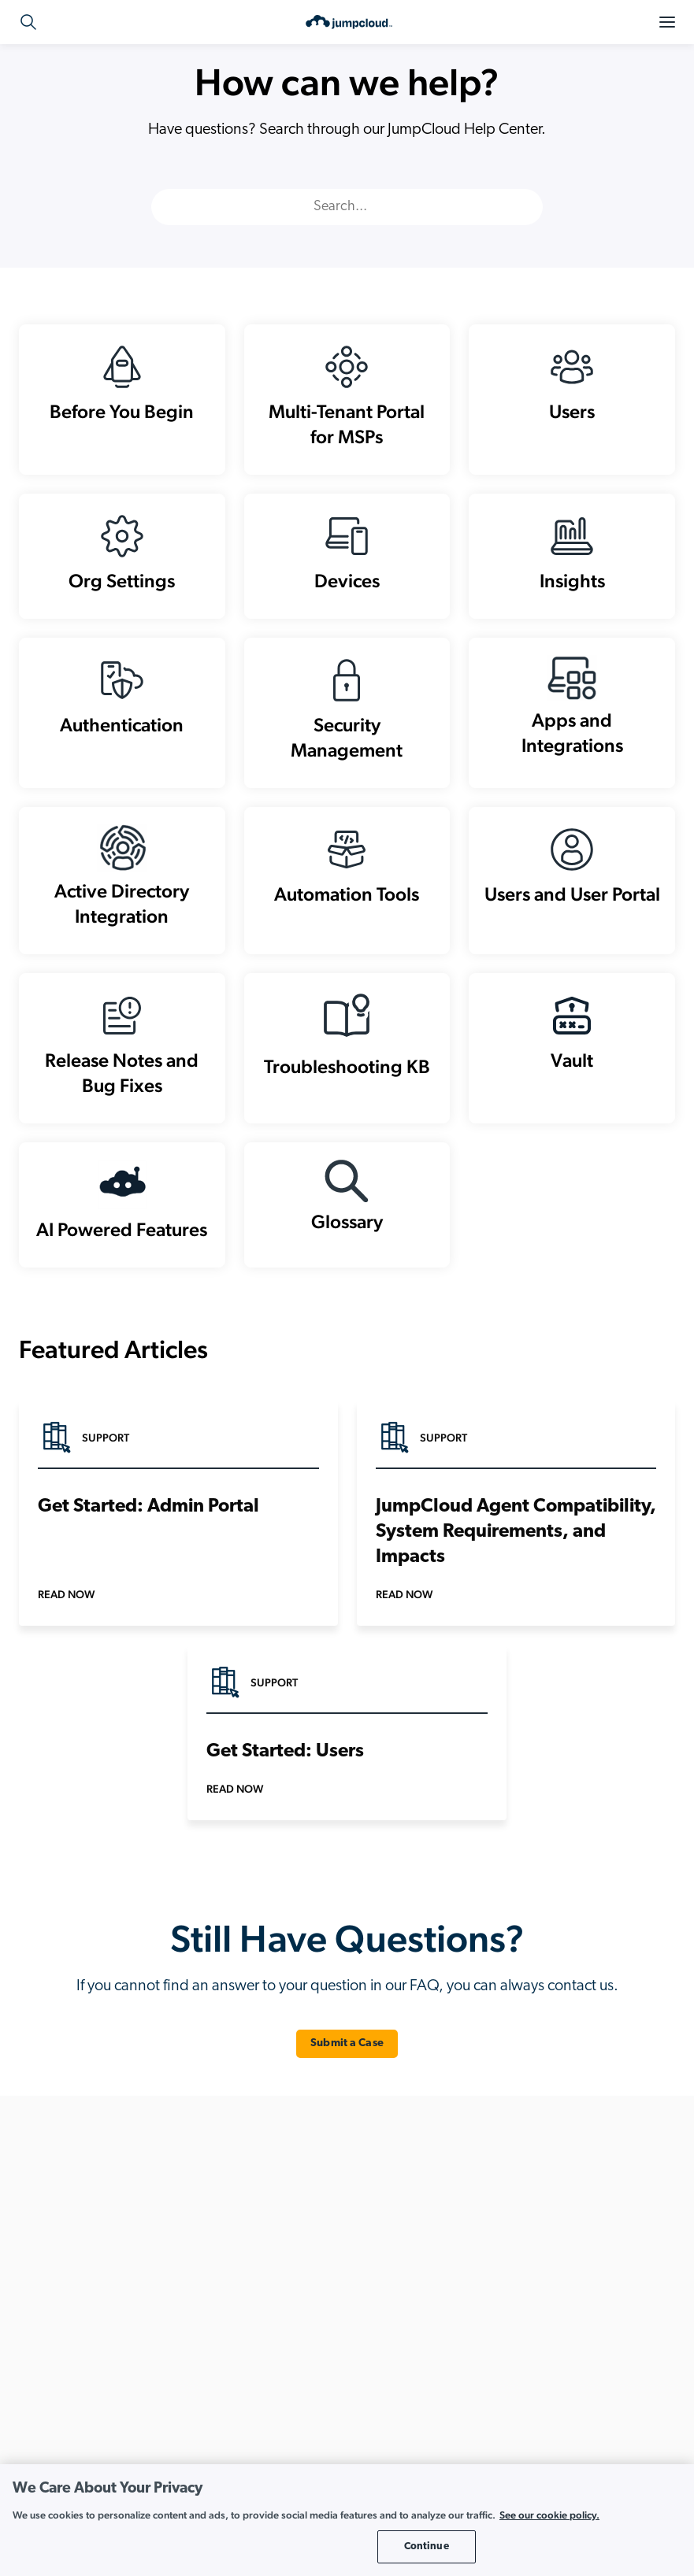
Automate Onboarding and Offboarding (558, 2268)
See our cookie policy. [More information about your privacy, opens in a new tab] (549, 2515)
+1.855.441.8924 (92, 2245)
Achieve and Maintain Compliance (545, 2218)
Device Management (290, 2344)
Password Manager (286, 2445)
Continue (426, 2546)
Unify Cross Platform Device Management (562, 2420)
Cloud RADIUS (275, 2294)
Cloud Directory (278, 2243)
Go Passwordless (507, 2344)
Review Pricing (97, 2418)
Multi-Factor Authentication (304, 2420)
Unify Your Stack (504, 2445)
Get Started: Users (285, 1789)
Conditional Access (287, 2319)
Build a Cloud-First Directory (531, 2294)
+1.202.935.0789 (108, 2226)
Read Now (66, 1632)
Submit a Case (347, 2081)
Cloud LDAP (270, 2268)
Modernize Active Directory (530, 2394)
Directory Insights (282, 2369)
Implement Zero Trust (515, 2369)
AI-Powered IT (499, 2243)
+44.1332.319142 (93, 2264)
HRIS (253, 2394)
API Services (270, 2218)
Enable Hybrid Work (513, 2319)
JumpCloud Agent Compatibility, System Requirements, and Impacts (516, 1569)
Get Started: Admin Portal (148, 1544)
